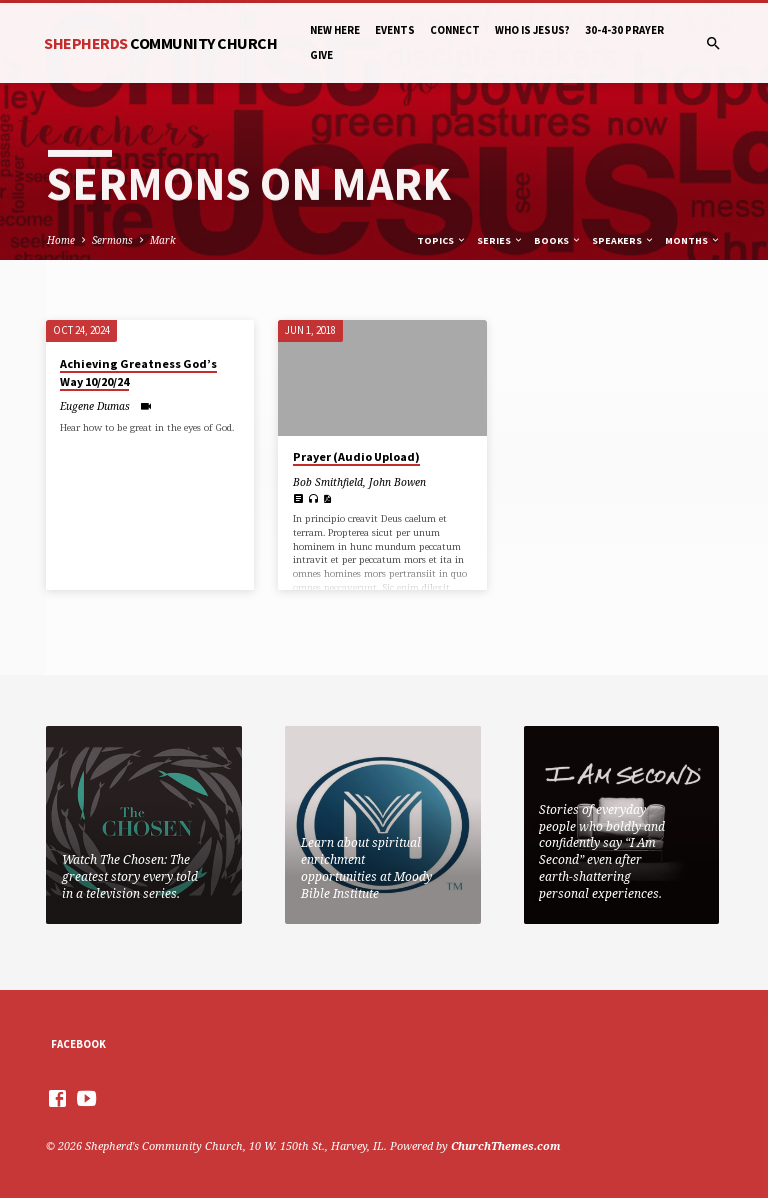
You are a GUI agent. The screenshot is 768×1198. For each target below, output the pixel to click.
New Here (335, 30)
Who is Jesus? (532, 30)
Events (395, 30)
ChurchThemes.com (506, 1145)
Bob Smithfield (328, 482)
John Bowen (397, 482)
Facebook (78, 1044)
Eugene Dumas (95, 406)
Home (61, 240)
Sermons (112, 240)
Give (321, 55)
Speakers (623, 240)
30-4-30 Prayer (624, 30)
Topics (442, 240)
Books (558, 240)
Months (693, 240)
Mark (163, 240)
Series (500, 240)
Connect (455, 30)
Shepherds (160, 43)
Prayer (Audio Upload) (356, 456)
